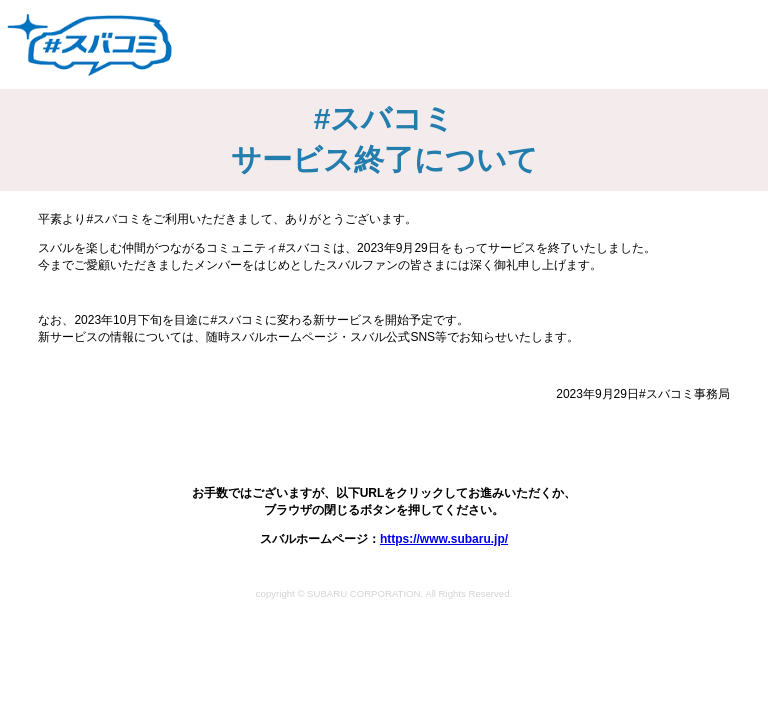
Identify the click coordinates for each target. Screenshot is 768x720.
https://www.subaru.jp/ (444, 539)
